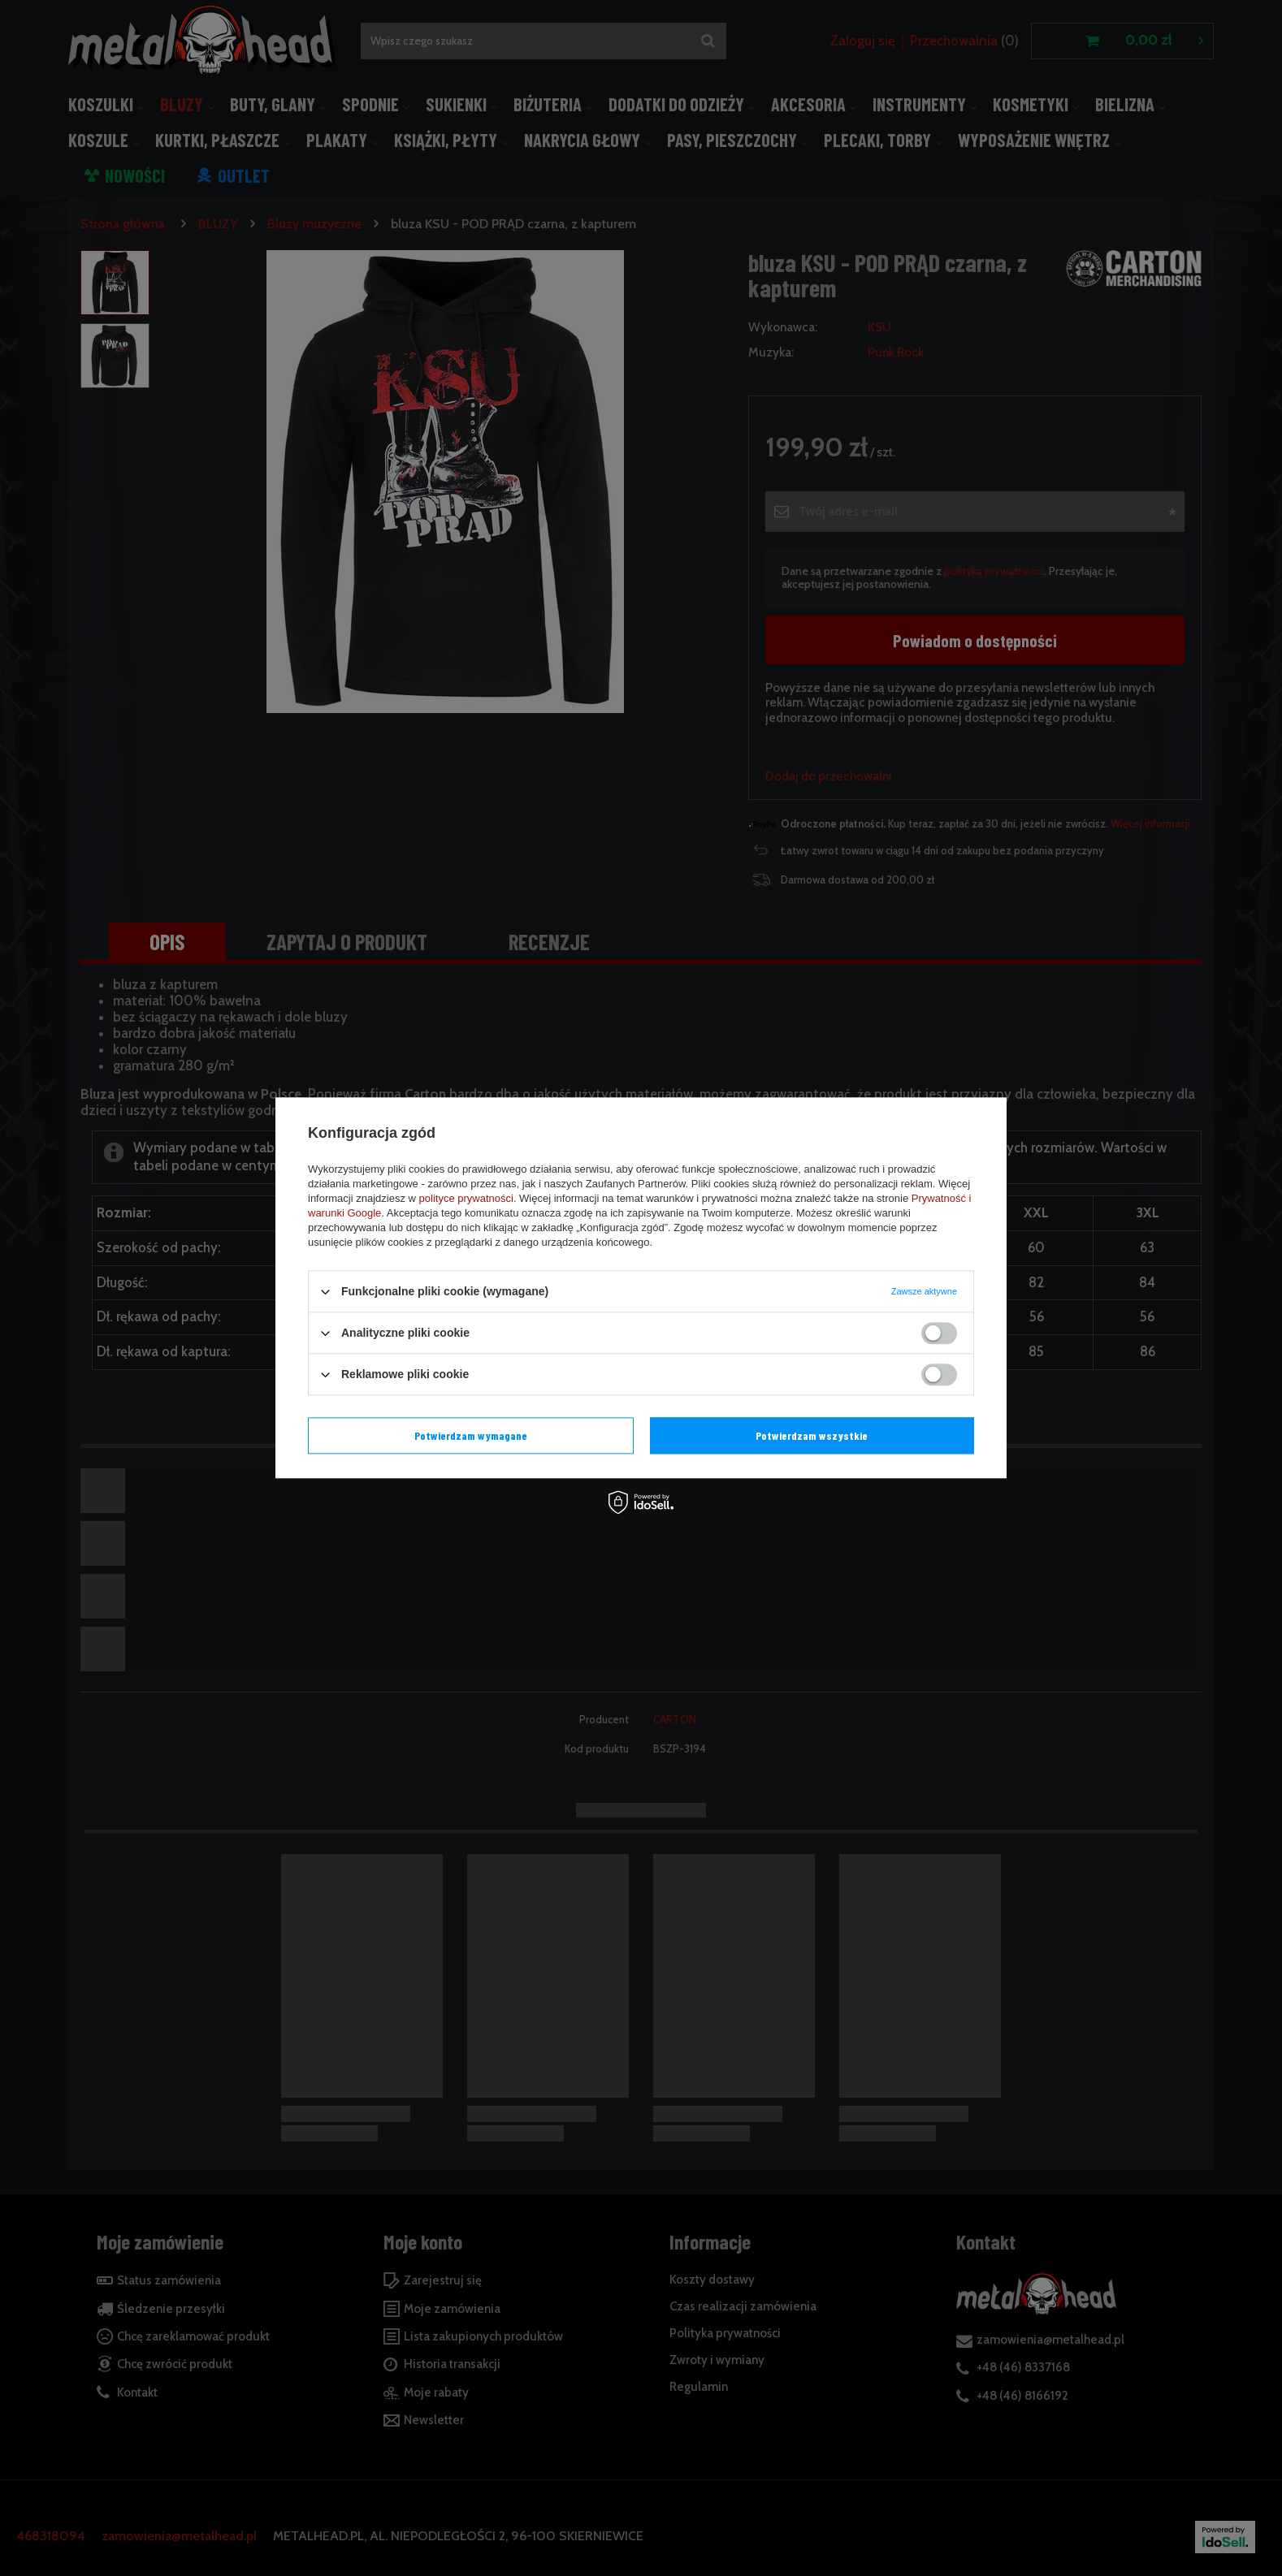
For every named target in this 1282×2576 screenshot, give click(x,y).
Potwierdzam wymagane (470, 1435)
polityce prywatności (466, 1198)
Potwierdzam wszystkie (812, 1435)
